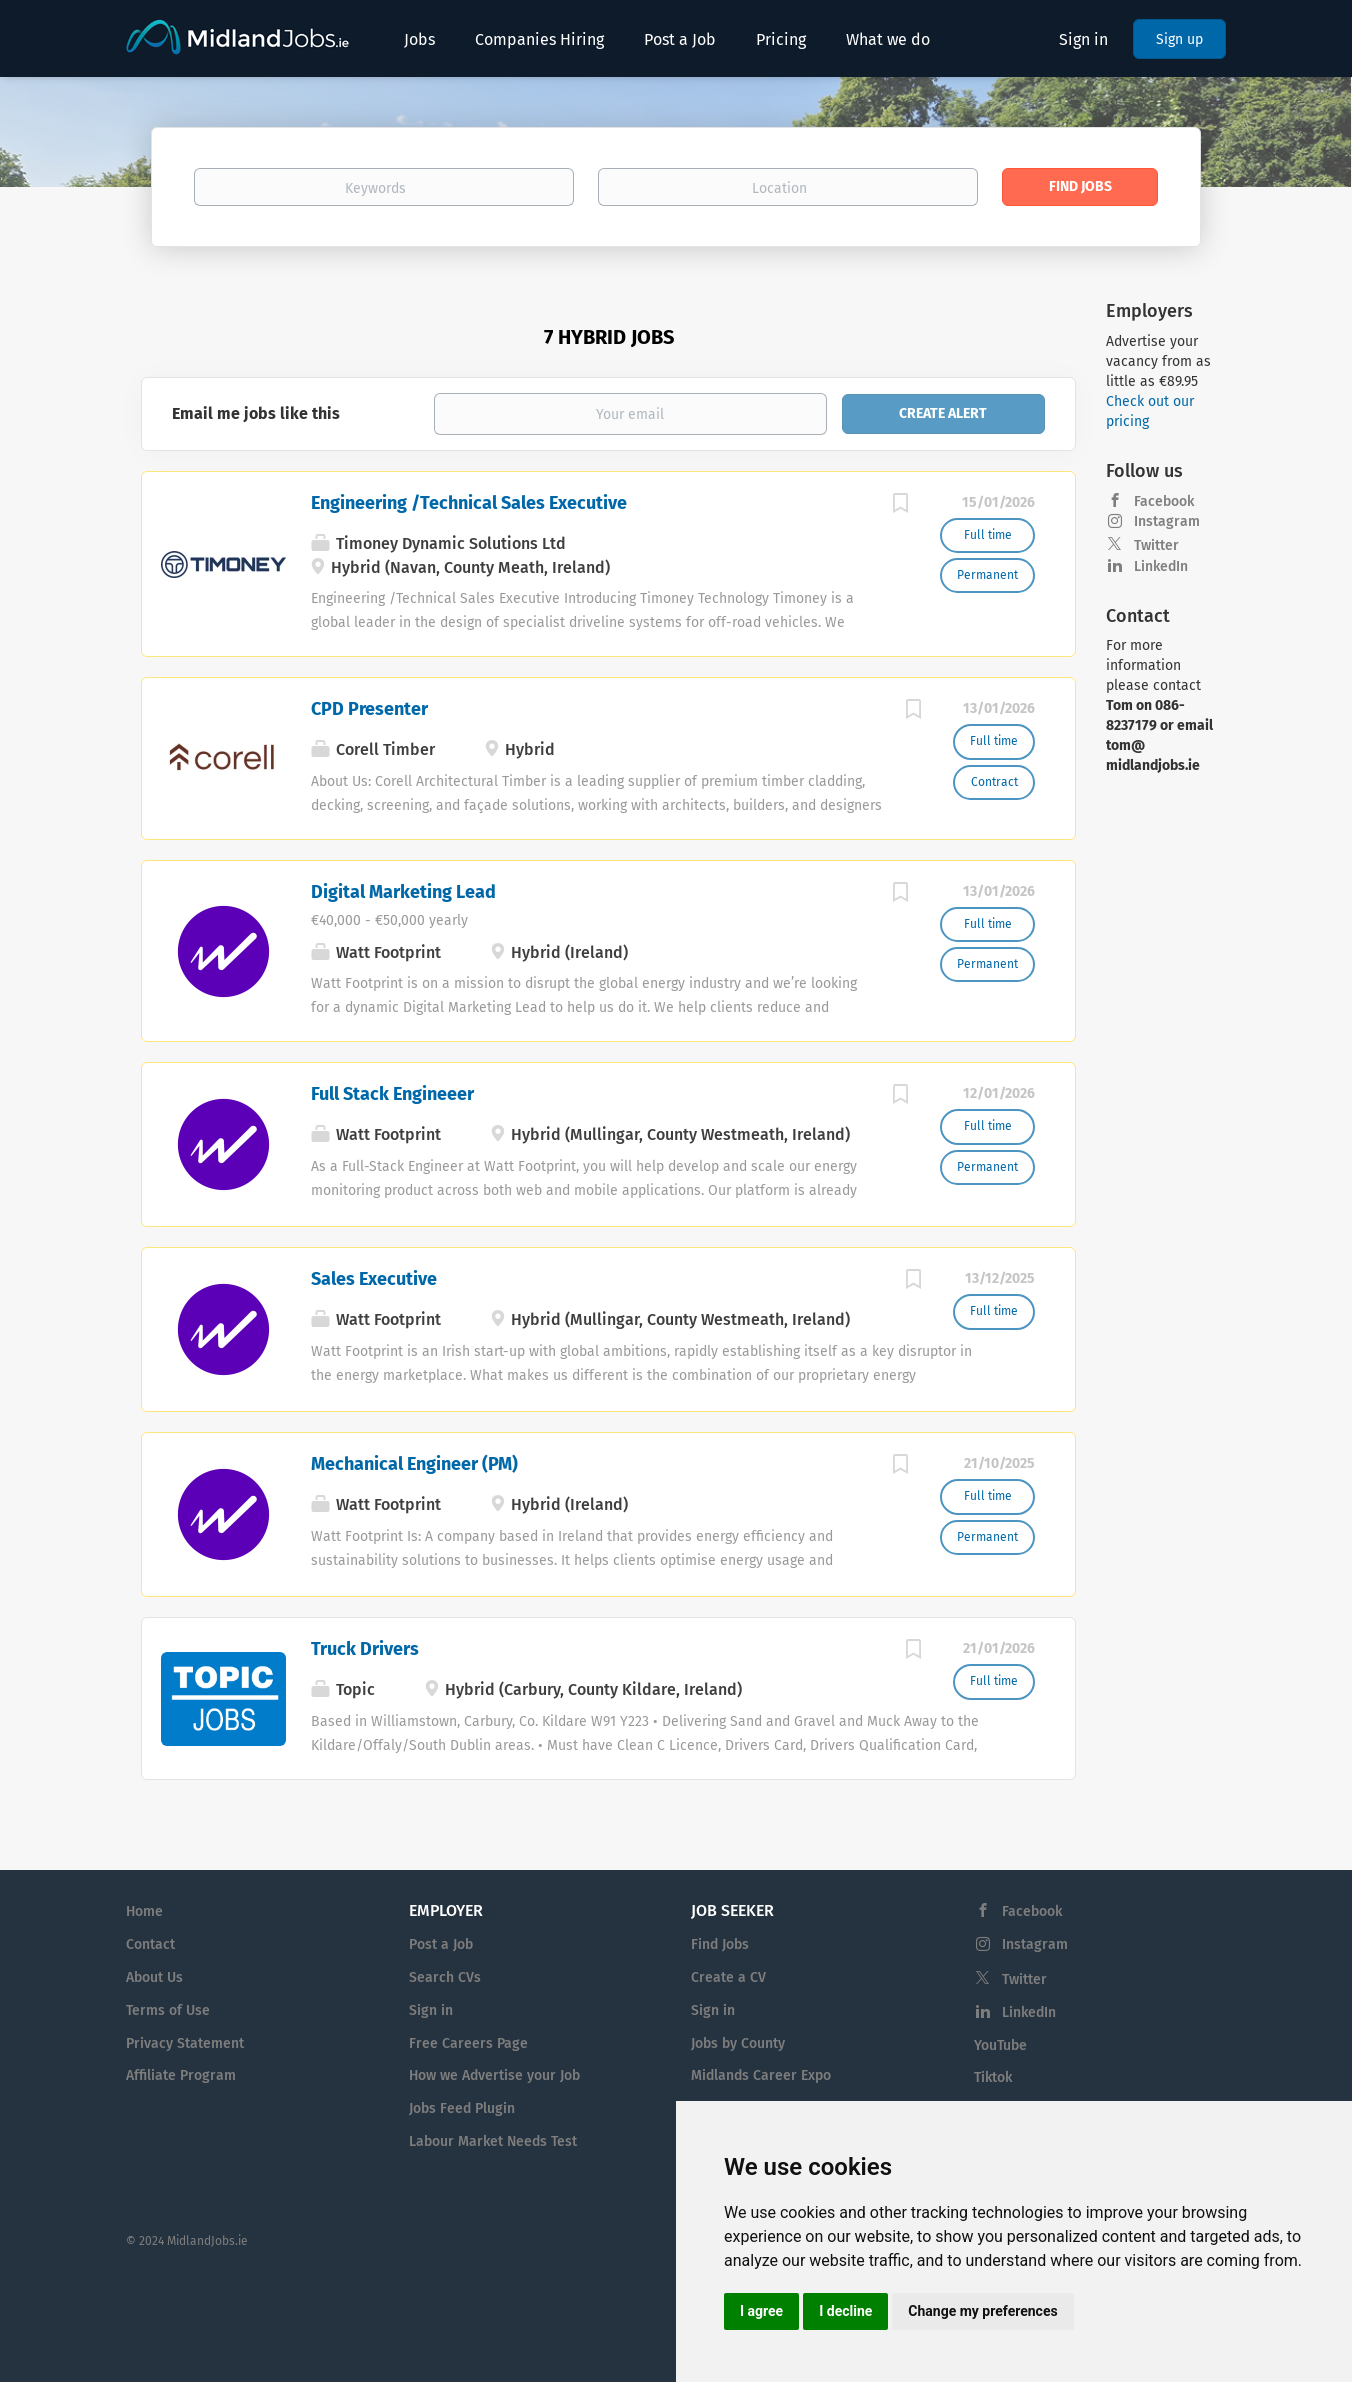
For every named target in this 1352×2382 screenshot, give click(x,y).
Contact (150, 1944)
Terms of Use (168, 2010)
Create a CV (728, 1977)
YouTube (1000, 2045)
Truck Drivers (365, 1649)
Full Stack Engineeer (392, 1094)
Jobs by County (738, 2043)
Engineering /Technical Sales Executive (469, 503)
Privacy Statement (185, 2043)
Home (144, 1911)
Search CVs (445, 1977)
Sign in (1083, 39)
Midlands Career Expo (761, 2075)
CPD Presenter (369, 709)
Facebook (1164, 501)
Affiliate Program (181, 2075)
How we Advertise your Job (494, 2075)
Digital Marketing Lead (403, 892)
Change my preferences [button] (982, 2311)
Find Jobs (1080, 186)
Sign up (1179, 39)
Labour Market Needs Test (493, 2141)
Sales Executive (374, 1279)
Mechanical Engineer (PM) (414, 1464)
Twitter (1156, 545)
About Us (154, 1977)
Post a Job (441, 1944)
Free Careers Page (468, 2043)
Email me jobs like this (256, 413)
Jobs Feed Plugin (462, 2108)
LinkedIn (1161, 566)
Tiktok (993, 2077)
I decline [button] (845, 2311)
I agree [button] (761, 2311)
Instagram (1167, 521)
